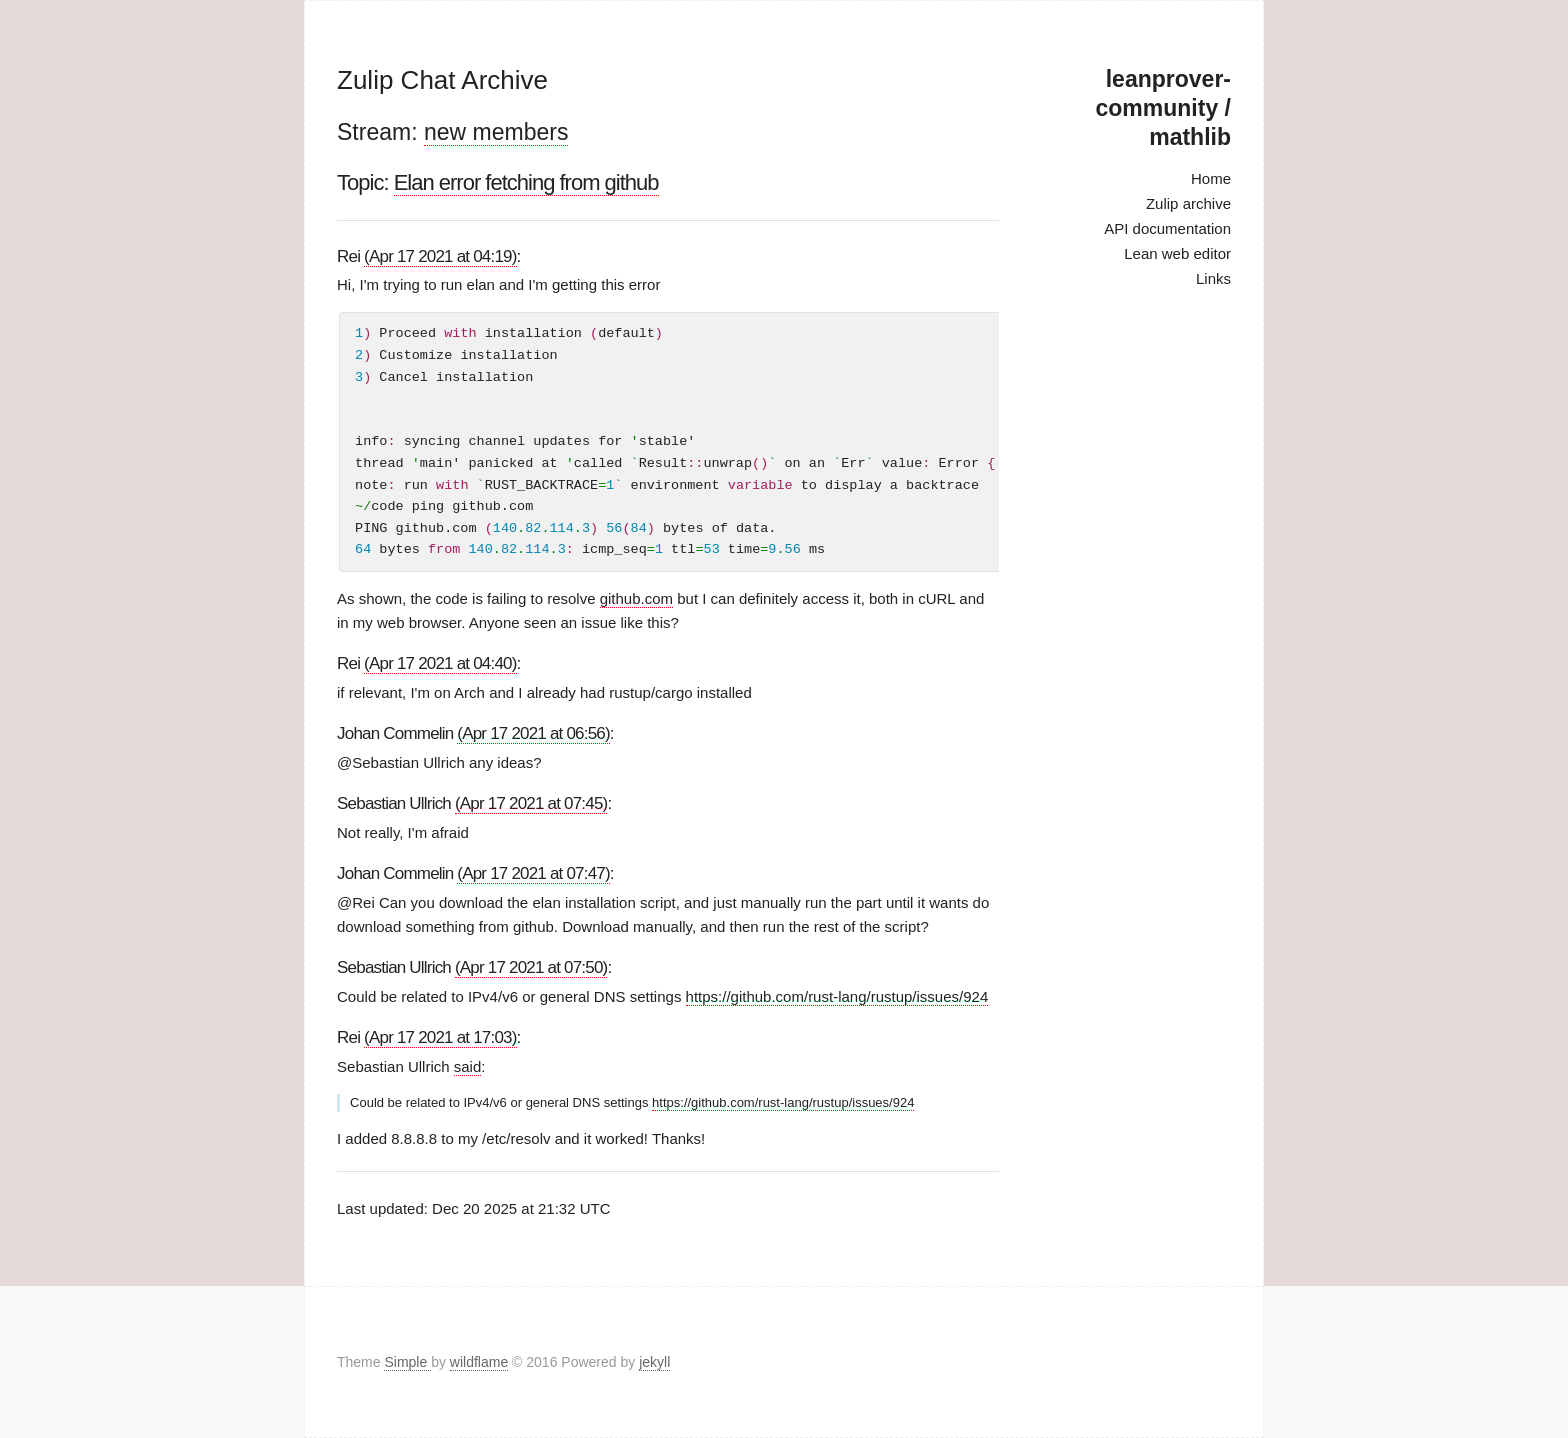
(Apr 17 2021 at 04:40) (440, 663)
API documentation (1167, 228)
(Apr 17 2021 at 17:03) (440, 1037)
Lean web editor (1177, 253)
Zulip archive (1188, 203)
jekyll (654, 1362)
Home (1211, 178)
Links (1213, 278)
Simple (407, 1362)
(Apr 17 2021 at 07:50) (531, 967)
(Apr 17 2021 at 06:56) (533, 733)
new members (496, 132)
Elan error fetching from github (526, 182)
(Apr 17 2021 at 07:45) (531, 803)
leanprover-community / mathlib (1163, 108)
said (468, 1066)
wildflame (479, 1362)
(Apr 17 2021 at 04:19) (440, 256)
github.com (636, 598)
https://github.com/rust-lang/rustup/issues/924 (837, 996)
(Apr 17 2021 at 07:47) (533, 873)
